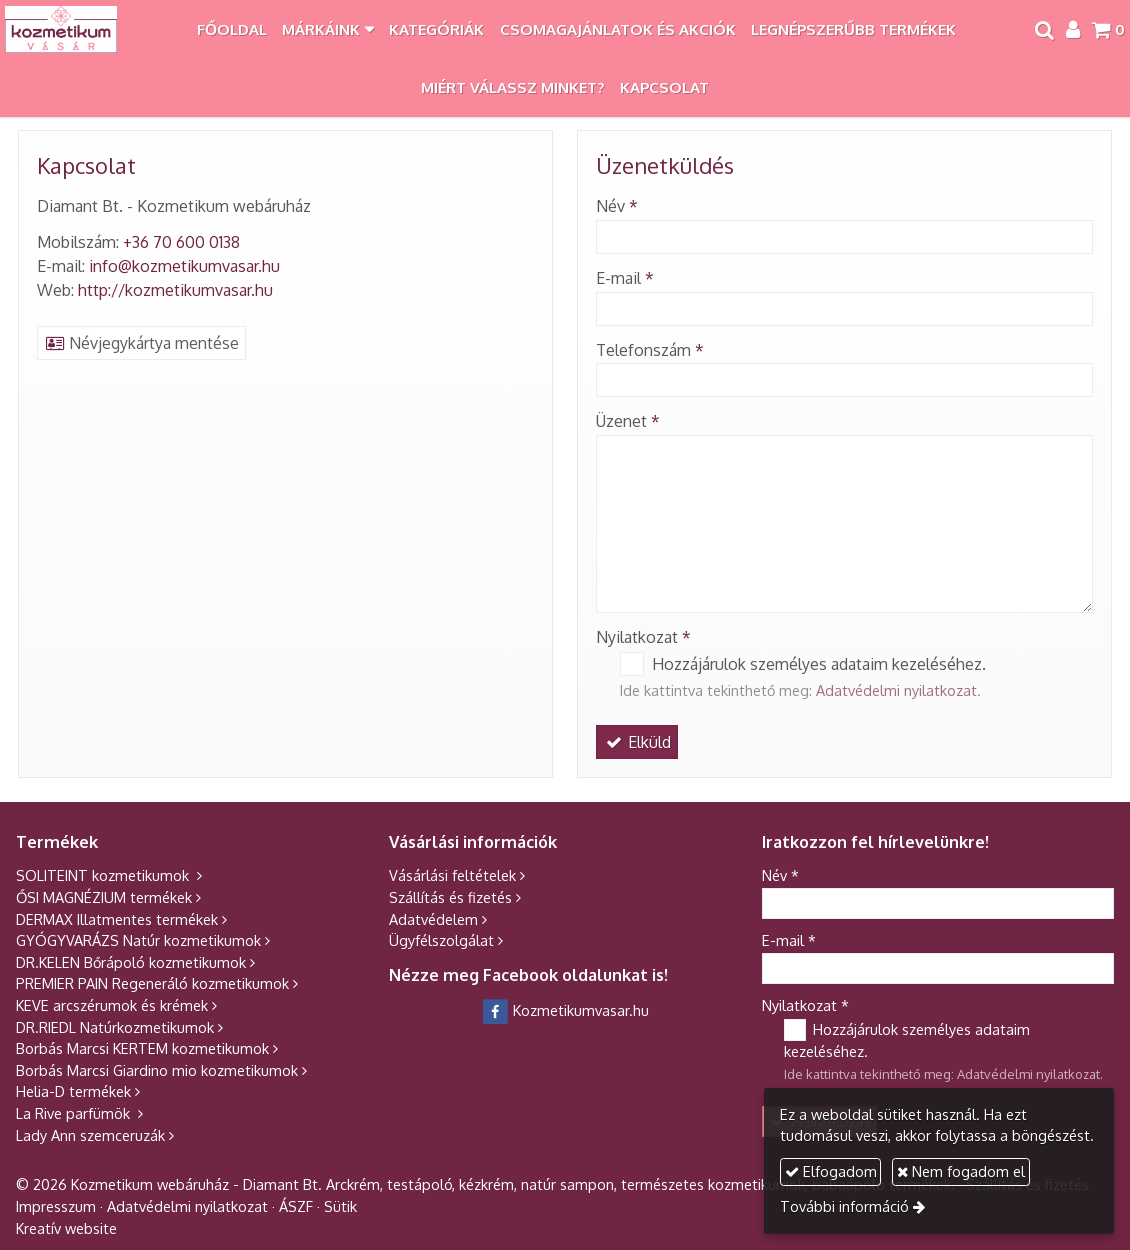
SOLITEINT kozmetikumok (104, 875)
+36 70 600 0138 (181, 242)
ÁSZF (296, 1206)
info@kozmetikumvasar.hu (184, 266)
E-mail (625, 278)
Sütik (340, 1206)
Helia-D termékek (73, 1091)
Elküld (637, 742)
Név (617, 206)
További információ (848, 1206)
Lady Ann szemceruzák (90, 1135)
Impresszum (56, 1206)
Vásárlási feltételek (452, 875)
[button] (1108, 29)
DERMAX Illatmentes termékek (117, 919)
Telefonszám (650, 350)
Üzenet (628, 421)
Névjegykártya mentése (141, 343)
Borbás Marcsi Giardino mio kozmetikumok (157, 1070)
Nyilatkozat (643, 637)
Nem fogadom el (965, 1171)
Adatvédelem (433, 919)
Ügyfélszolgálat (441, 940)
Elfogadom (834, 1171)
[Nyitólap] (61, 29)
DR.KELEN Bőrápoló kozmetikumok (131, 962)
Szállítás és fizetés (450, 897)
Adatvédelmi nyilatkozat (896, 690)
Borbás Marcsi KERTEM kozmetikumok (142, 1048)
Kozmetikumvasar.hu (565, 1010)
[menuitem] (231, 29)
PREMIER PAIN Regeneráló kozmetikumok (152, 983)
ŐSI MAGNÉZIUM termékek (104, 897)
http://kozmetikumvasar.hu (175, 290)
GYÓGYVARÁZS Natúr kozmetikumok (138, 940)
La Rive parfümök (75, 1113)
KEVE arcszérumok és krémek (112, 1005)
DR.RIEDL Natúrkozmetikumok (115, 1027)
